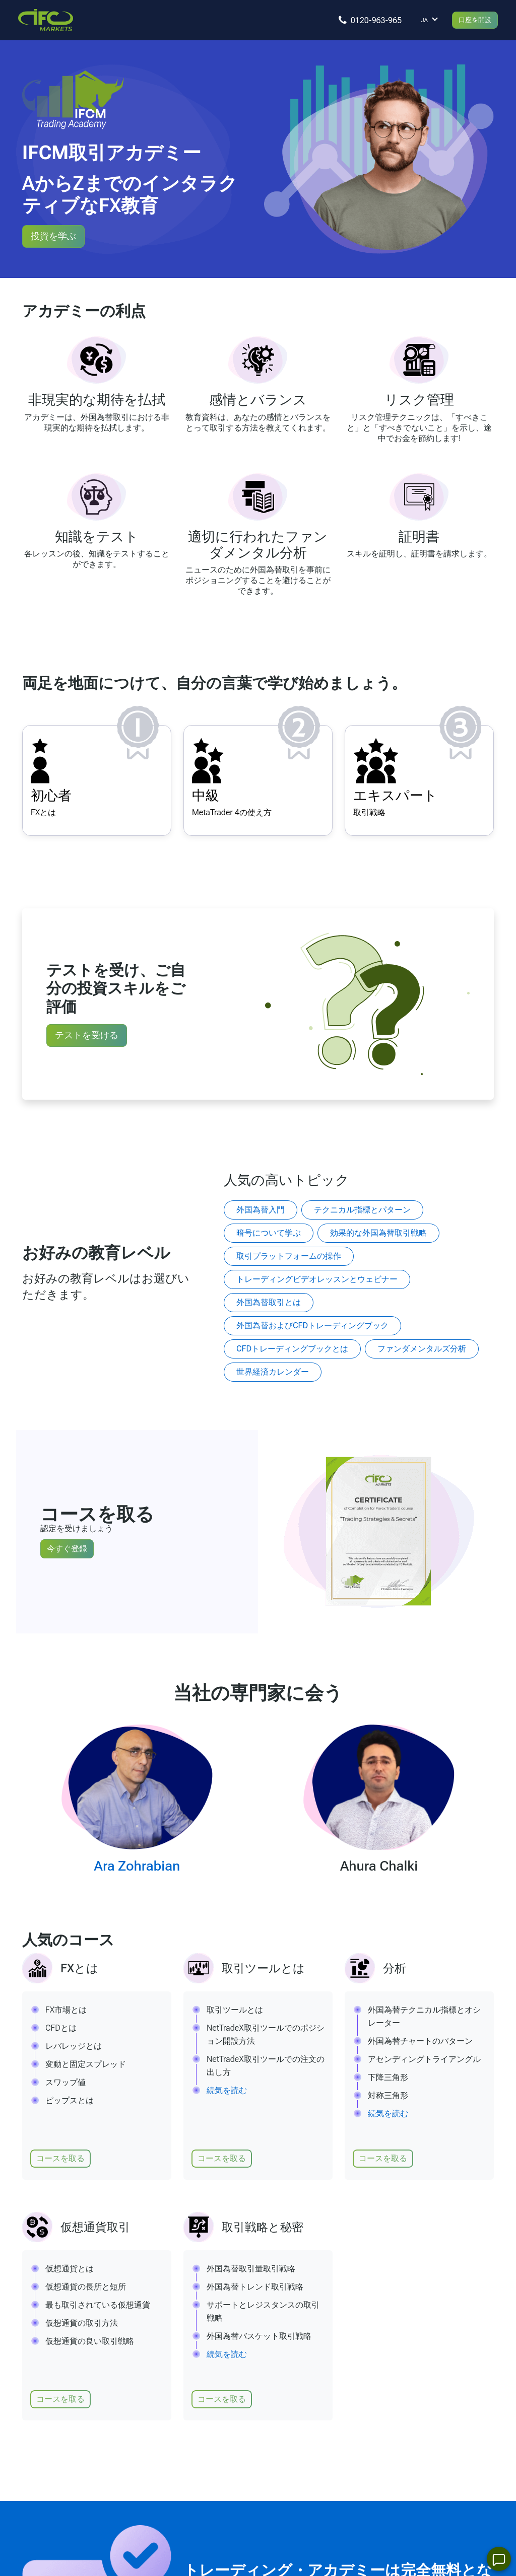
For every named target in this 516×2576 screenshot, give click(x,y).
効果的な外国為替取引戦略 (378, 1233)
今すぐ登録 (67, 1548)
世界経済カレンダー (272, 1372)
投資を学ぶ (53, 236)
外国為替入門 (260, 1209)
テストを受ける (86, 1035)
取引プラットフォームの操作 (288, 1256)
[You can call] (364, 20)
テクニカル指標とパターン (362, 1209)
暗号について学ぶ (268, 1233)
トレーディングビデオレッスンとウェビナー (317, 1279)
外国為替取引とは (268, 1302)
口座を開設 (471, 20)
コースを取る (60, 2158)
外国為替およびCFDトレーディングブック (312, 1325)
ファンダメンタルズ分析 (421, 1348)
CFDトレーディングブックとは (292, 1348)
